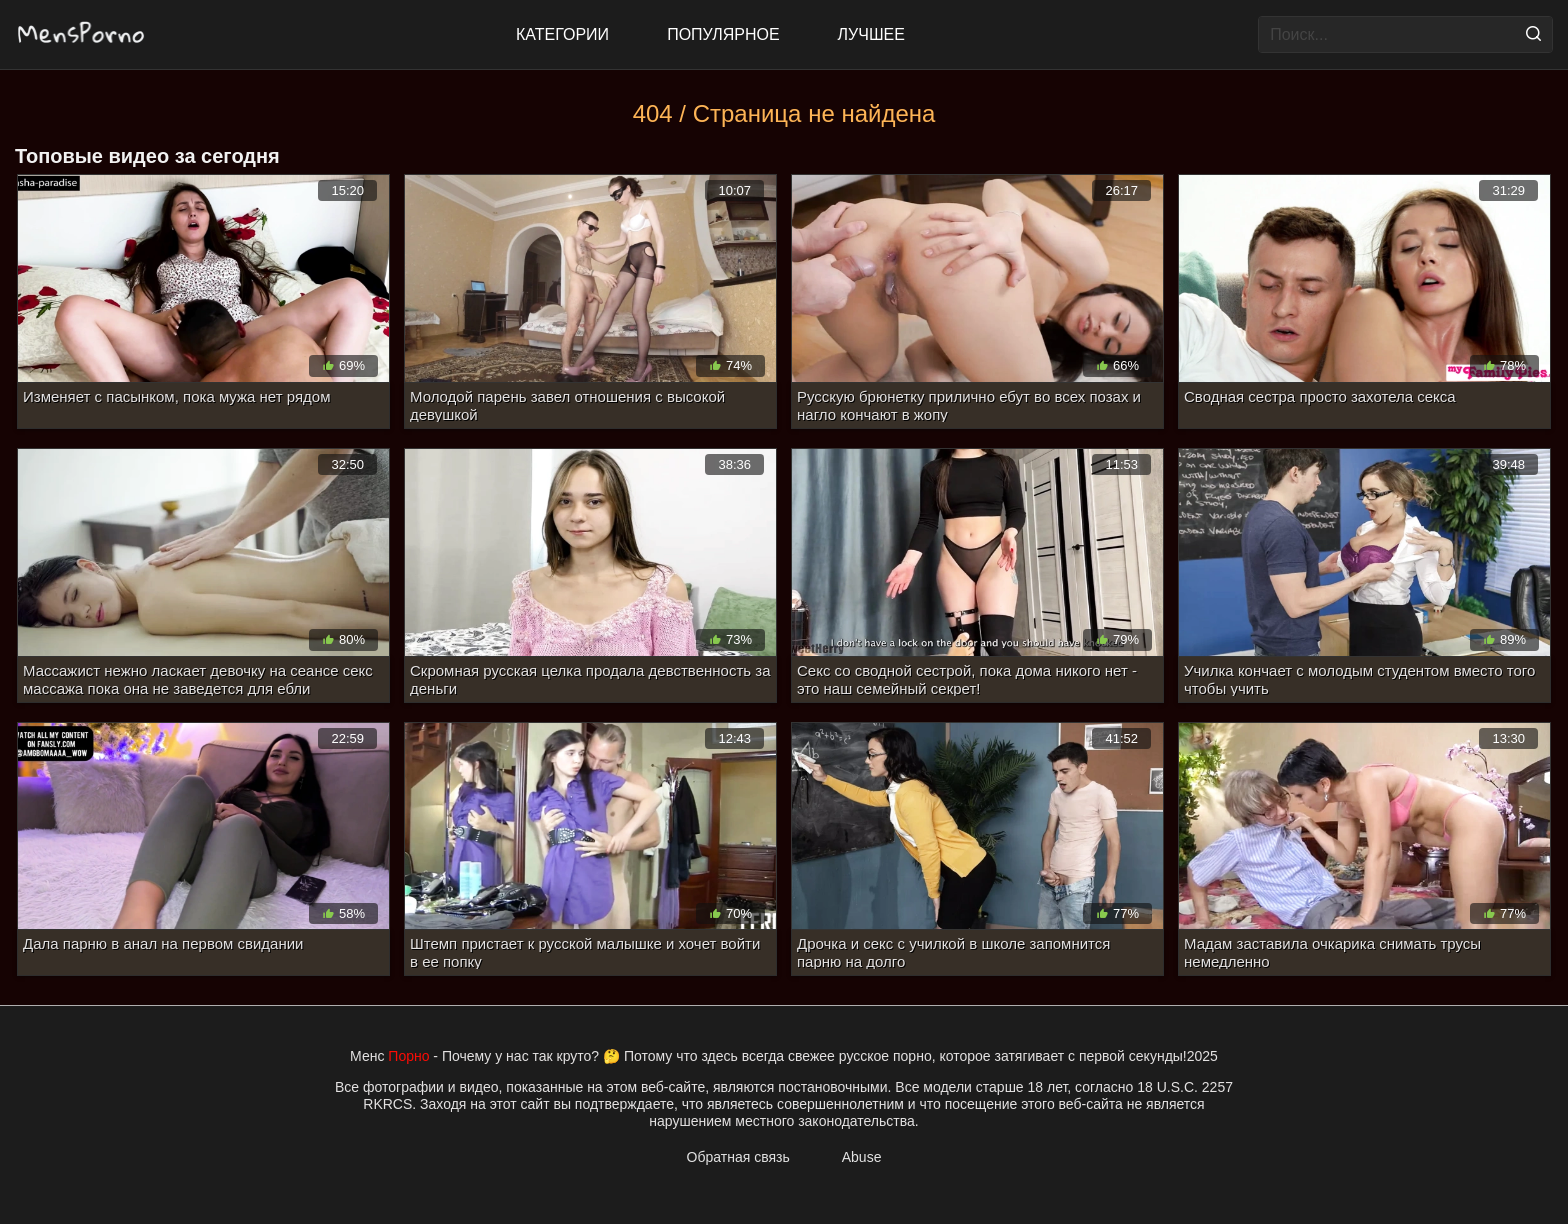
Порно (408, 1056)
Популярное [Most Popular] (723, 34)
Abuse (862, 1157)
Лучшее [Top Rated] (871, 34)
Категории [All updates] (562, 34)
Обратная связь (738, 1157)
